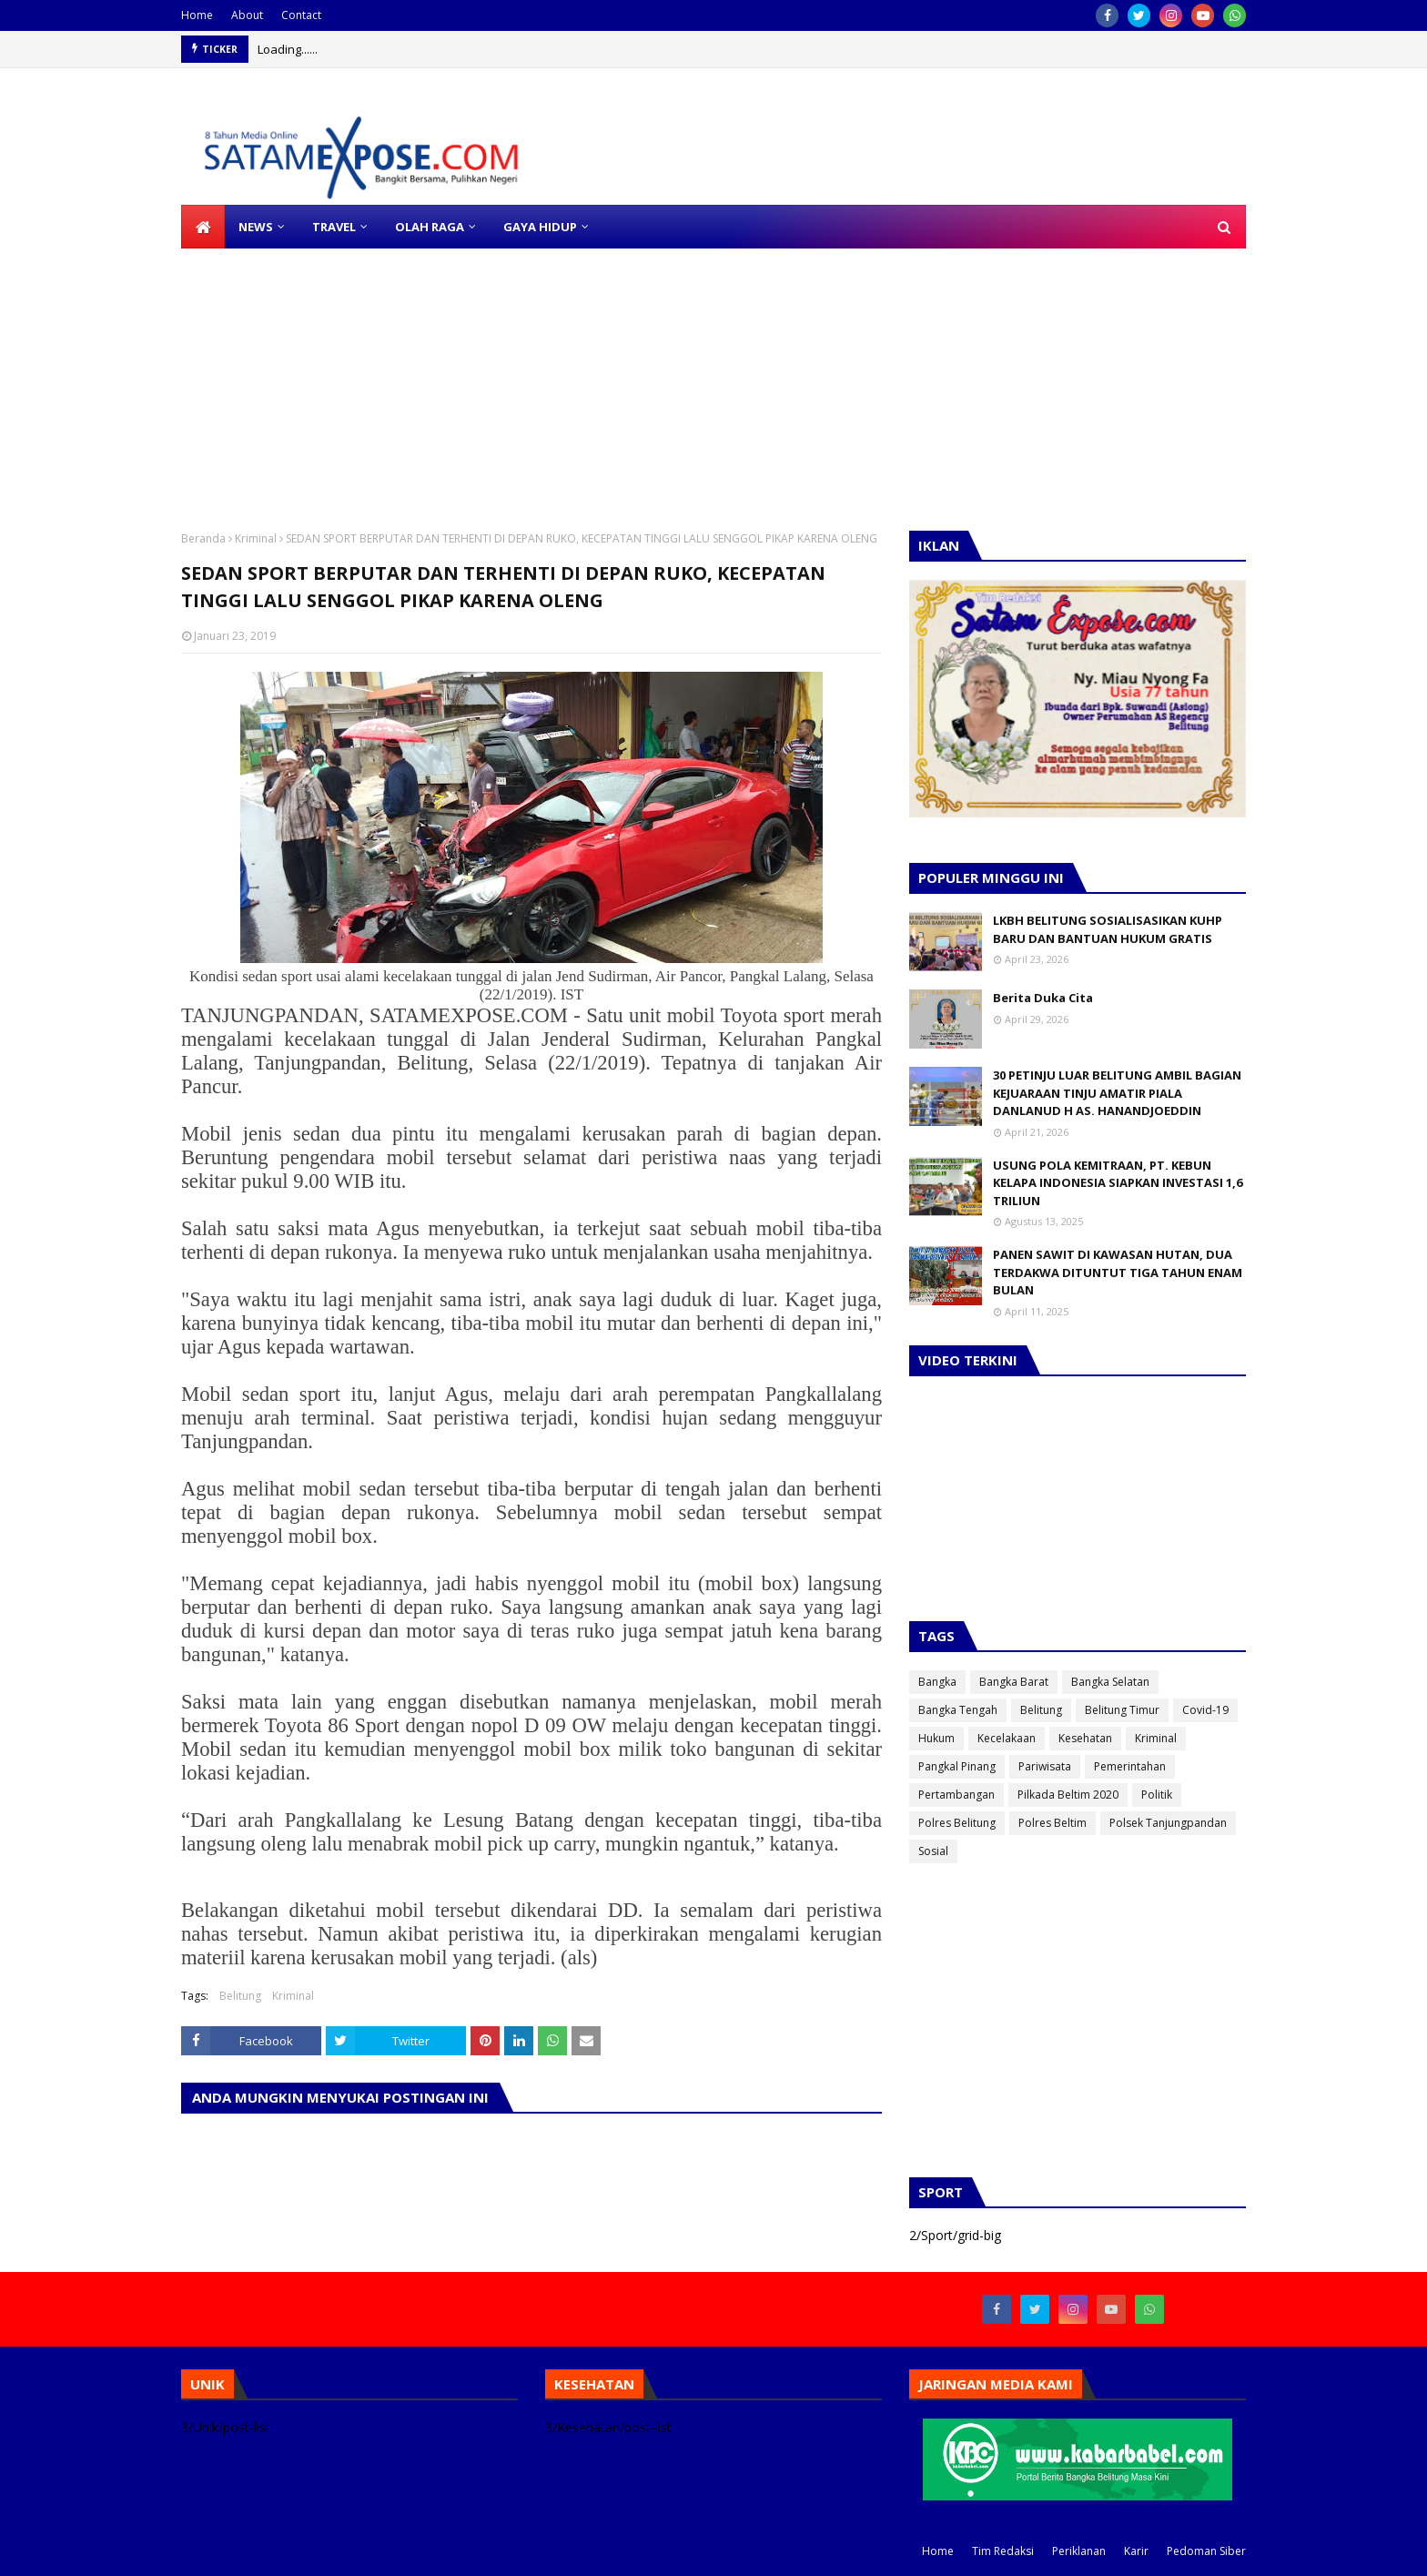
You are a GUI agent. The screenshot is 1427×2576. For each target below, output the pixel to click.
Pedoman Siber (1206, 2551)
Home (197, 15)
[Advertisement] (546, 375)
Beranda (203, 538)
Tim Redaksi (1003, 2551)
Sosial (933, 1851)
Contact (301, 15)
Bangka (937, 1681)
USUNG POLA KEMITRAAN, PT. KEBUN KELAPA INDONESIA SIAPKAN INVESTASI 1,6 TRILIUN (1117, 1183)
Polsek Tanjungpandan (1168, 1823)
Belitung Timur (1122, 1710)
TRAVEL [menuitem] (334, 226)
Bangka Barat (1013, 1681)
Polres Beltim (1052, 1823)
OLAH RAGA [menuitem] (429, 226)
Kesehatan (1085, 1738)
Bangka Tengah (957, 1710)
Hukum (936, 1738)
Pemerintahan (1130, 1766)
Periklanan (1079, 2551)
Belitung (240, 1995)
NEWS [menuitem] (255, 226)
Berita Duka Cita (1043, 997)
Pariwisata (1044, 1766)
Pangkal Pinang (957, 1766)
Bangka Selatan (1110, 1681)
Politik (1156, 1794)
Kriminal (256, 538)
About (247, 15)
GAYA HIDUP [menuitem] (540, 226)
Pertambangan (956, 1794)
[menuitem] (203, 226)
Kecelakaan (1006, 1738)
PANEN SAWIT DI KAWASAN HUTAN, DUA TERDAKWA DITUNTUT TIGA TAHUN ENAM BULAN (1117, 1272)
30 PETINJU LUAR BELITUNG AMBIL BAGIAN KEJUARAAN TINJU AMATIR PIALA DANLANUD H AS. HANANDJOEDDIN (1117, 1093)
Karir (1136, 2551)
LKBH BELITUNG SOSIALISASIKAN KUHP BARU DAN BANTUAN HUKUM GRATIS (1107, 929)
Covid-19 (1205, 1710)
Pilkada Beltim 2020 (1067, 1794)
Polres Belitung (957, 1823)
